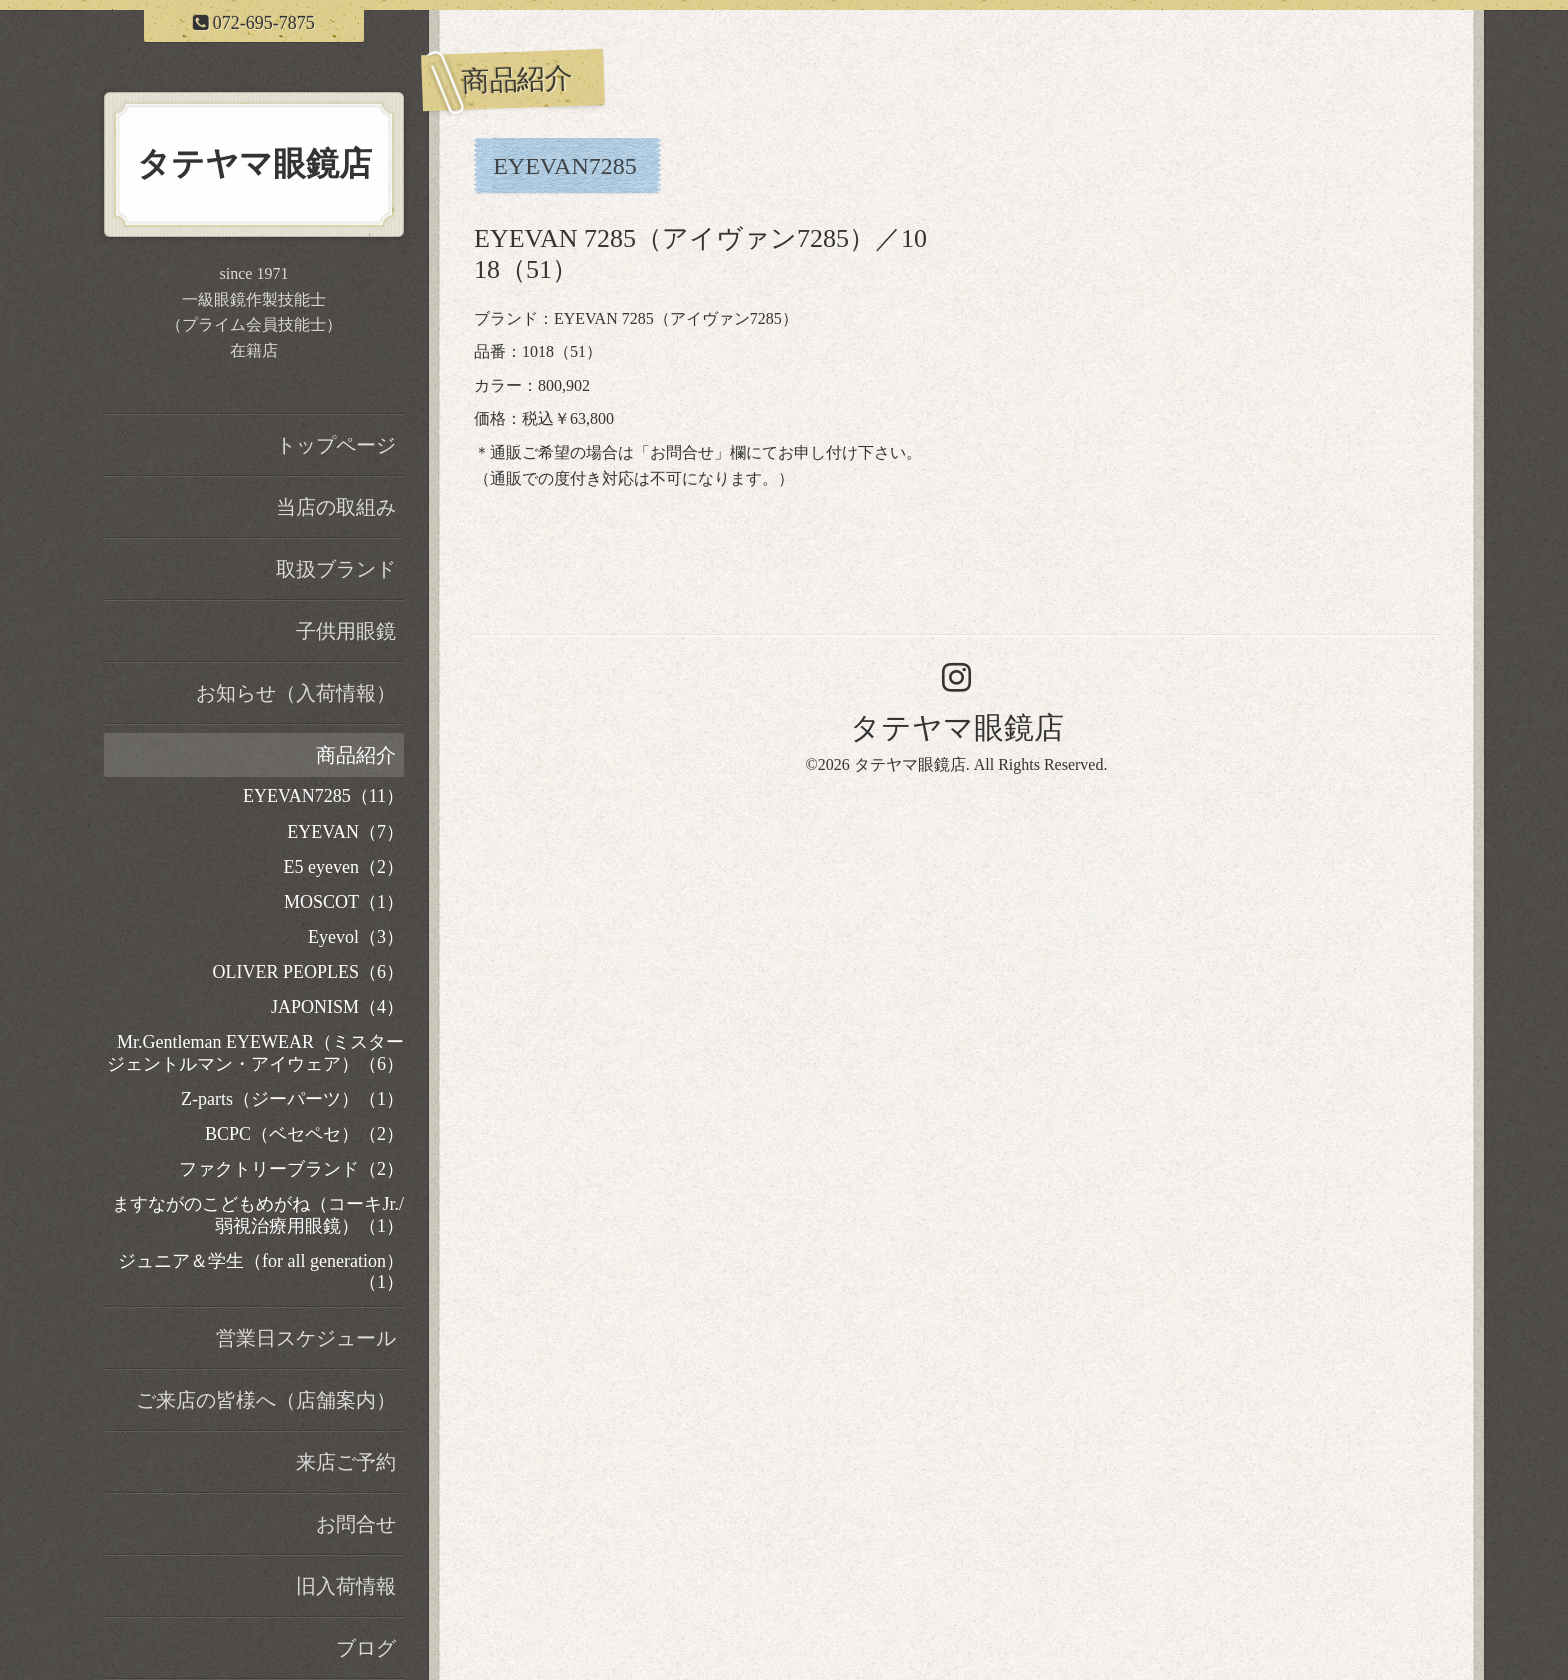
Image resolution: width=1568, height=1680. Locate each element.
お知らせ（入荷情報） (296, 693)
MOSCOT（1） (344, 902)
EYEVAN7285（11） (323, 796)
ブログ (366, 1648)
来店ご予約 (346, 1462)
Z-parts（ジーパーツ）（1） (292, 1099)
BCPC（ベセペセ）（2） (304, 1134)
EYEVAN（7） (345, 832)
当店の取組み (336, 507)
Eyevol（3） (356, 937)
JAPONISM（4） (337, 1007)
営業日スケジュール (306, 1338)
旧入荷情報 (346, 1586)
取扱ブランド (336, 569)
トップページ (336, 445)
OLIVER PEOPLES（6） (308, 972)
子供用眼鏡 (346, 631)
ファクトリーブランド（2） (291, 1169)
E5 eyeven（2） (344, 867)
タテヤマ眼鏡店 (957, 727)
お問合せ (682, 452)
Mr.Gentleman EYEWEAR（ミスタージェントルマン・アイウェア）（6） (255, 1053)
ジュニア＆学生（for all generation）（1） (261, 1272)
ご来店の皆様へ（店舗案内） (266, 1400)
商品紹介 (356, 755)
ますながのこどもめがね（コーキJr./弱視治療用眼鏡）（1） (258, 1215)
